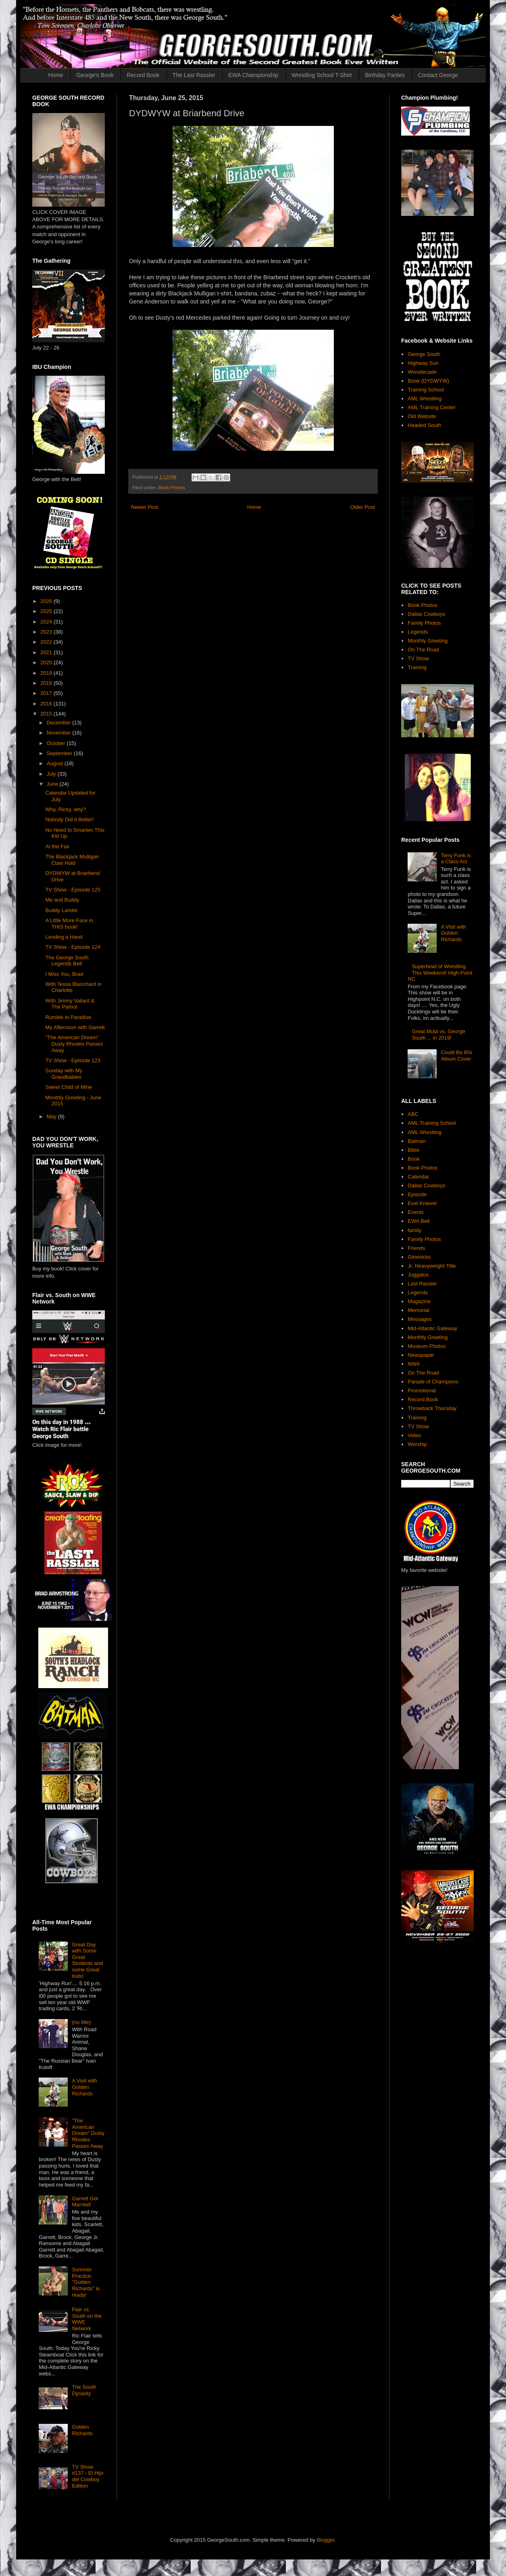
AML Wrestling (424, 399)
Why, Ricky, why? (65, 809)
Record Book (143, 75)
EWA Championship (253, 75)
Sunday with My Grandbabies (63, 1073)
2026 (47, 601)
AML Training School (432, 1123)
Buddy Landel (61, 910)
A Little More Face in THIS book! (69, 923)
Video (414, 1435)
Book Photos (171, 487)
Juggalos (418, 1275)
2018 (47, 683)
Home (55, 75)
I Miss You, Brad (64, 974)
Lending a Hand (63, 937)
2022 (47, 642)
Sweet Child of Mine (68, 1087)
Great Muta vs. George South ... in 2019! (438, 1034)
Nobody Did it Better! (69, 819)
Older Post (362, 507)
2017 (47, 693)
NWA (414, 1364)
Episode (417, 1194)
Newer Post (144, 507)
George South (424, 354)
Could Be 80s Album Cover (456, 1055)
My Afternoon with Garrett (74, 1027)
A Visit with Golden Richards (84, 2087)
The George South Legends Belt (66, 960)
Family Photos (424, 623)
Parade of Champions (433, 1382)
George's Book (94, 75)
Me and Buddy (62, 900)
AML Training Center (432, 407)
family (414, 1230)
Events (416, 1212)
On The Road (423, 650)
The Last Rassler (194, 75)
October (57, 743)
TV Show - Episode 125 (72, 890)
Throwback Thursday (432, 1408)
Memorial (418, 1310)
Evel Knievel (422, 1203)
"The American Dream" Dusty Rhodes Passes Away (74, 1043)
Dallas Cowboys (426, 614)
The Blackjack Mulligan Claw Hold (72, 860)
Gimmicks (419, 1257)
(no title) (81, 2022)
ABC (413, 1114)
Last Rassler (422, 1284)
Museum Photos (427, 1346)
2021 (47, 652)
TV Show (418, 658)
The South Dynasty (84, 2390)
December (60, 723)
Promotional (421, 1390)
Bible (413, 1150)
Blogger (325, 2540)
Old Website (422, 416)
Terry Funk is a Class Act (456, 858)
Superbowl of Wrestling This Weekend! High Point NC (440, 972)
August (56, 763)
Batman (417, 1141)
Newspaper (421, 1355)
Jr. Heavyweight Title (432, 1266)
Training (417, 667)
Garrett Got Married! (85, 2201)
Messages (419, 1319)
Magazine (419, 1301)
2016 (47, 704)
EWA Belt (418, 1221)
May (52, 1116)
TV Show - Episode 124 (72, 947)
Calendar (418, 1177)
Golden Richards (82, 2430)
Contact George (438, 75)
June (53, 784)
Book (414, 1159)
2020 (47, 662)
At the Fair (57, 846)
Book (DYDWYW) (428, 381)
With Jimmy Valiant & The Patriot (69, 1004)
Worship (417, 1444)
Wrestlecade (422, 372)
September (60, 753)
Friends (416, 1248)
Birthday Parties (385, 75)
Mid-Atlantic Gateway (432, 1328)
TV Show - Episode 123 (72, 1060)
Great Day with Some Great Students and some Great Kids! (87, 1960)
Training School (426, 390)
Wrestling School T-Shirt (322, 75)
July (52, 774)
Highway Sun (423, 363)
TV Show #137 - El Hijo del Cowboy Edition (87, 2476)
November (60, 733)
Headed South (424, 425)
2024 (47, 622)
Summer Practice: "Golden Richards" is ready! (86, 2282)
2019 (47, 673)
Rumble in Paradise (68, 1017)
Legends (418, 632)
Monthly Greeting (428, 641)
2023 (47, 632)
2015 (47, 714)
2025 (47, 611)
